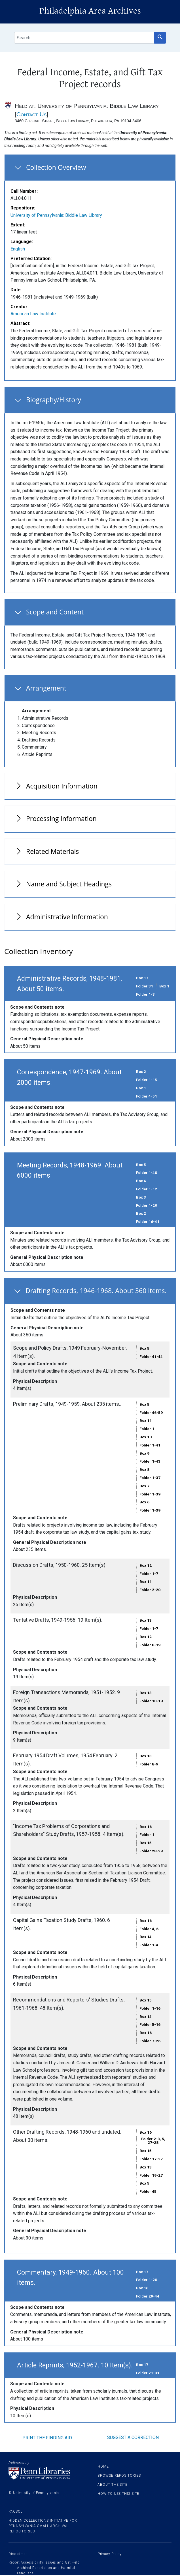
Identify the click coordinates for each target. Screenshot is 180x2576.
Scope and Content (55, 611)
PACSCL (15, 2511)
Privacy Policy (110, 2554)
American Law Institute (33, 313)
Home (103, 2466)
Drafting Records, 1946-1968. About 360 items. (96, 1290)
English (17, 249)
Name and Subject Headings (69, 883)
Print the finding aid (47, 2437)
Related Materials (52, 851)
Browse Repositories (119, 2476)
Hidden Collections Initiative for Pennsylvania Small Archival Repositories (43, 2526)
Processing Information (61, 818)
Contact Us (31, 114)
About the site (113, 2485)
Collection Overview (56, 167)
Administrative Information (67, 916)
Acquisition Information (62, 785)
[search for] (84, 38)
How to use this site (118, 2494)
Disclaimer (18, 2554)
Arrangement (46, 688)
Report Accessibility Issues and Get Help (44, 2562)
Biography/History (53, 399)
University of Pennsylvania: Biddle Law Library (56, 215)
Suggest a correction (133, 2437)
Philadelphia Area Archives (90, 11)
